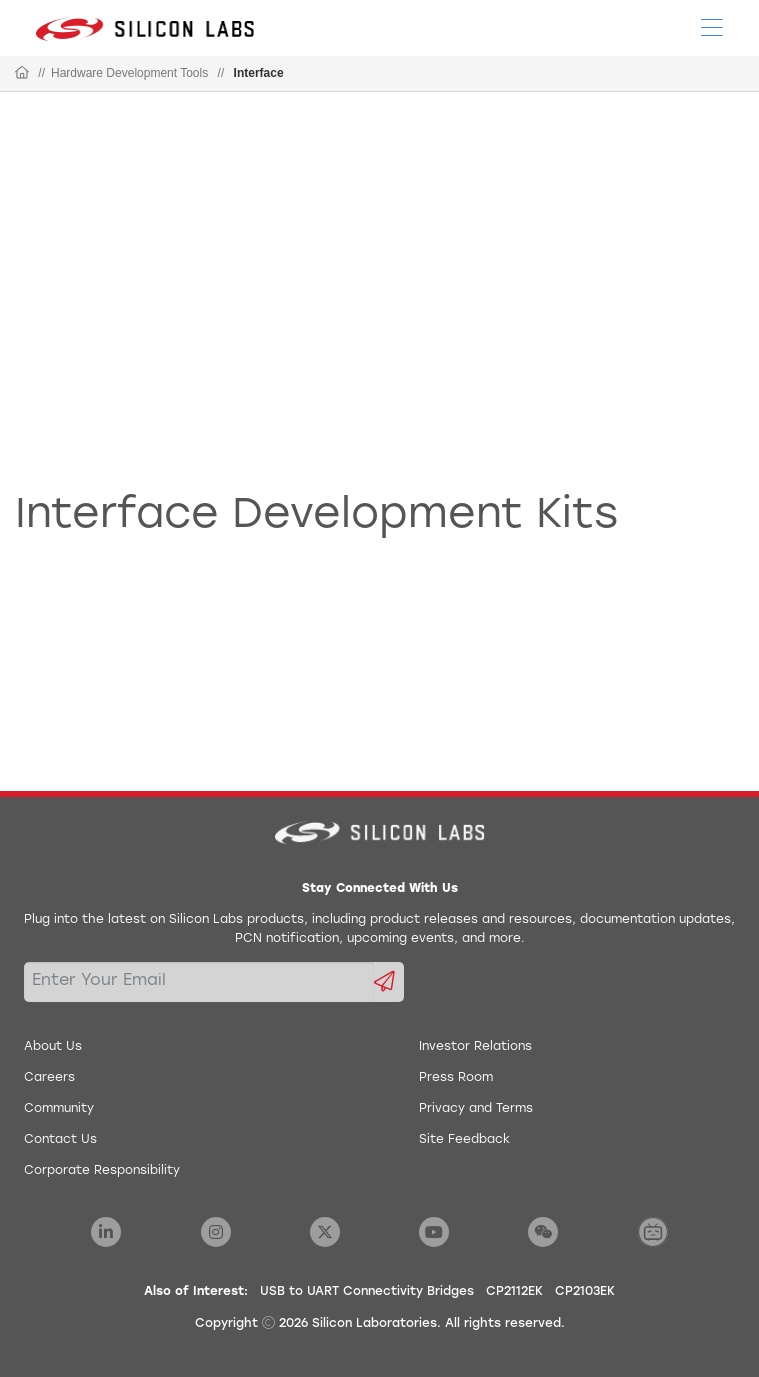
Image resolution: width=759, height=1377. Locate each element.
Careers (49, 1078)
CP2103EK (585, 1292)
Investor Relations (475, 1047)
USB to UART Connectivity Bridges (367, 1292)
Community (59, 1109)
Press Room (456, 1078)
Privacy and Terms (476, 1109)
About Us (53, 1047)
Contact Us (60, 1140)
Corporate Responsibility (102, 1171)
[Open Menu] (712, 26)
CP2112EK (514, 1292)
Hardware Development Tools (129, 73)
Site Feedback (464, 1140)
